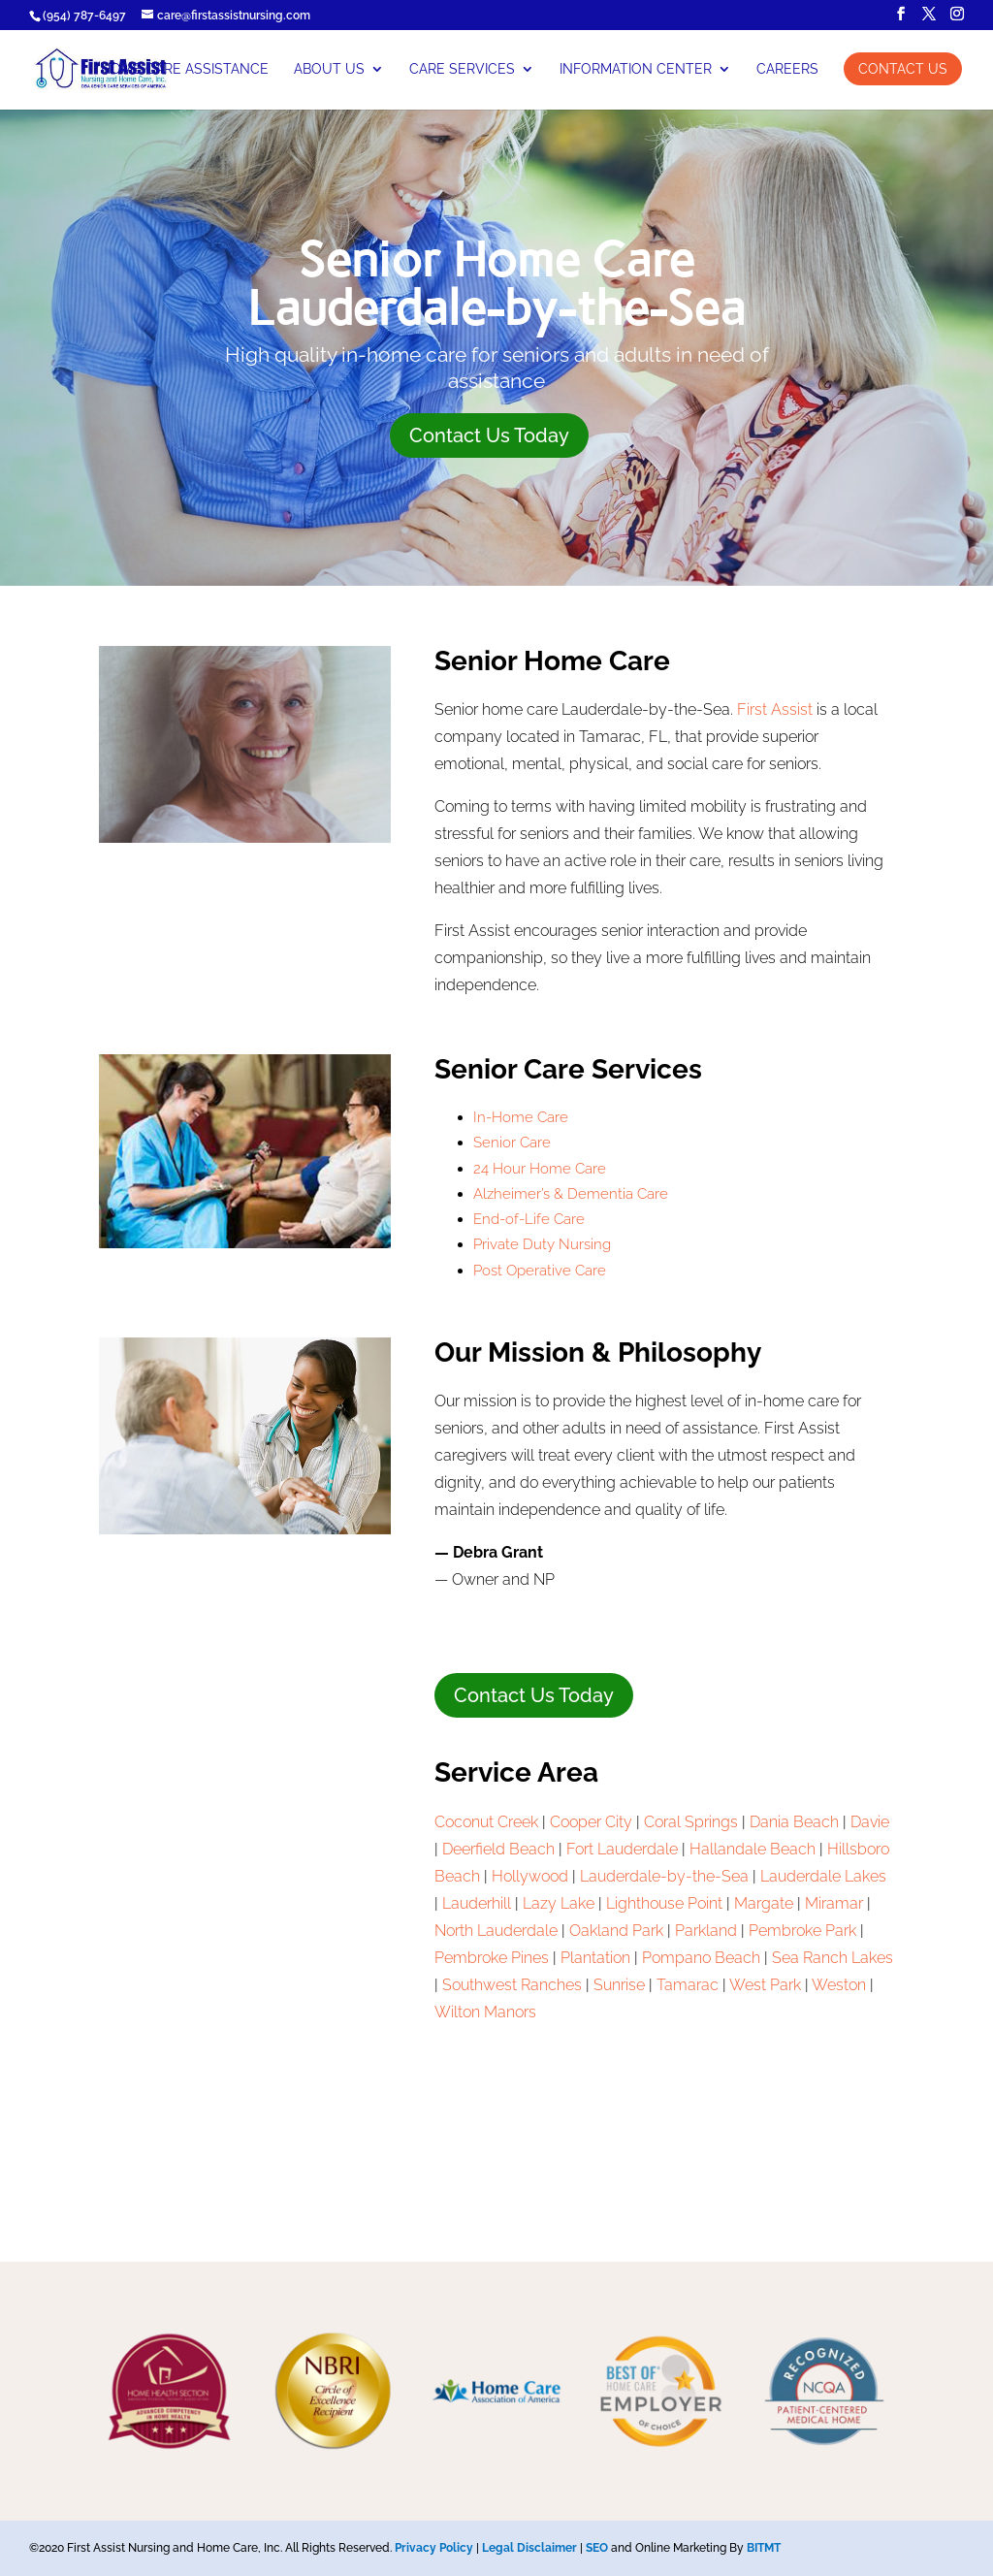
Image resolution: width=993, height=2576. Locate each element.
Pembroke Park (802, 1930)
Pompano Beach (701, 1957)
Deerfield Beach (498, 1849)
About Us (329, 69)
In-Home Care (520, 1117)
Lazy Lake (558, 1903)
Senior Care (512, 1142)
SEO (597, 2548)
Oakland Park (616, 1930)
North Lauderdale (496, 1930)
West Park (765, 1985)
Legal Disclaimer (529, 2548)
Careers (787, 69)
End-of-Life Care (529, 1219)
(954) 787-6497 (84, 15)
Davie (869, 1822)
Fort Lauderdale (622, 1849)
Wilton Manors (485, 2012)
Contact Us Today (489, 435)
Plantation (595, 1957)
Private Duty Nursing (542, 1244)
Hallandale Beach (752, 1849)
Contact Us (902, 69)
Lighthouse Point (664, 1903)
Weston (839, 1985)
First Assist (775, 709)
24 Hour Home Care (539, 1168)
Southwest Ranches (512, 1985)
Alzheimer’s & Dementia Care (570, 1194)
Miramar (834, 1903)
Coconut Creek (486, 1822)
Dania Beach (794, 1822)
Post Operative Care (539, 1270)
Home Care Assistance (185, 69)
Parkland (706, 1930)
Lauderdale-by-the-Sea (664, 1876)
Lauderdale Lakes (823, 1876)
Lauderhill (476, 1903)
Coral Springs (691, 1822)
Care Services (462, 69)
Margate (763, 1903)
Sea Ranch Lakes (832, 1957)
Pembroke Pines (491, 1957)
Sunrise (619, 1985)
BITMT (764, 2548)
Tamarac (688, 1985)
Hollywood (530, 1876)
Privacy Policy (434, 2548)
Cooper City (591, 1822)
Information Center (636, 69)
